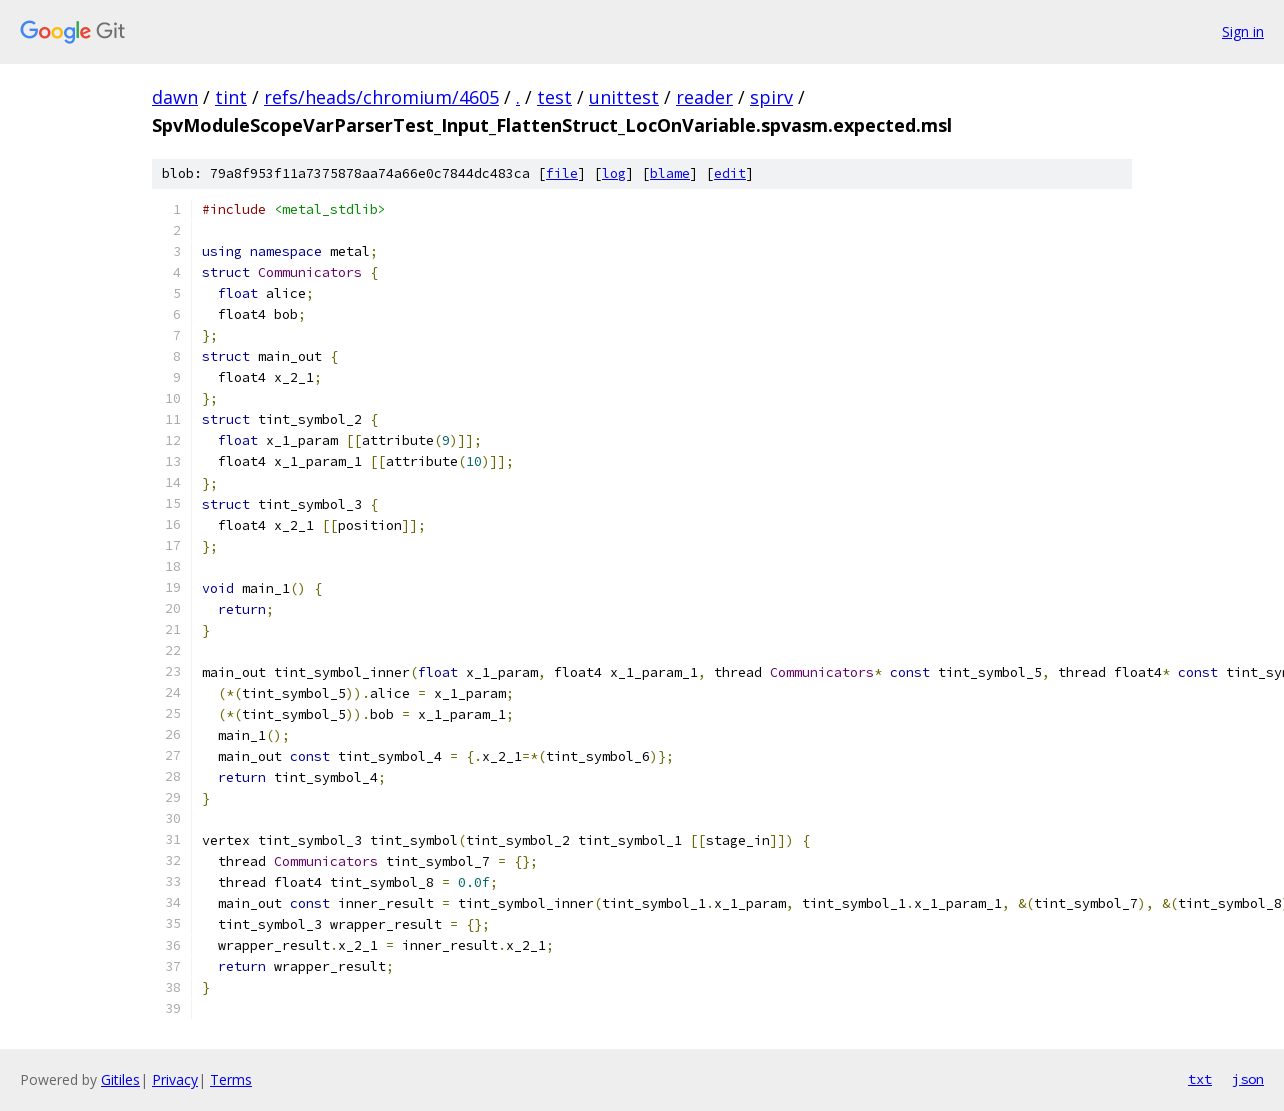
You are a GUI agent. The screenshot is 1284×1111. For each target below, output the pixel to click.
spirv (771, 97)
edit (730, 173)
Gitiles (120, 1079)
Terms (231, 1079)
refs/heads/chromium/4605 (381, 97)
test (554, 97)
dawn (175, 97)
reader (704, 97)
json (1248, 1079)
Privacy (175, 1079)
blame (670, 173)
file (562, 173)
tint (231, 97)
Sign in (1243, 31)
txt (1200, 1079)
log (614, 173)
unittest (624, 97)
